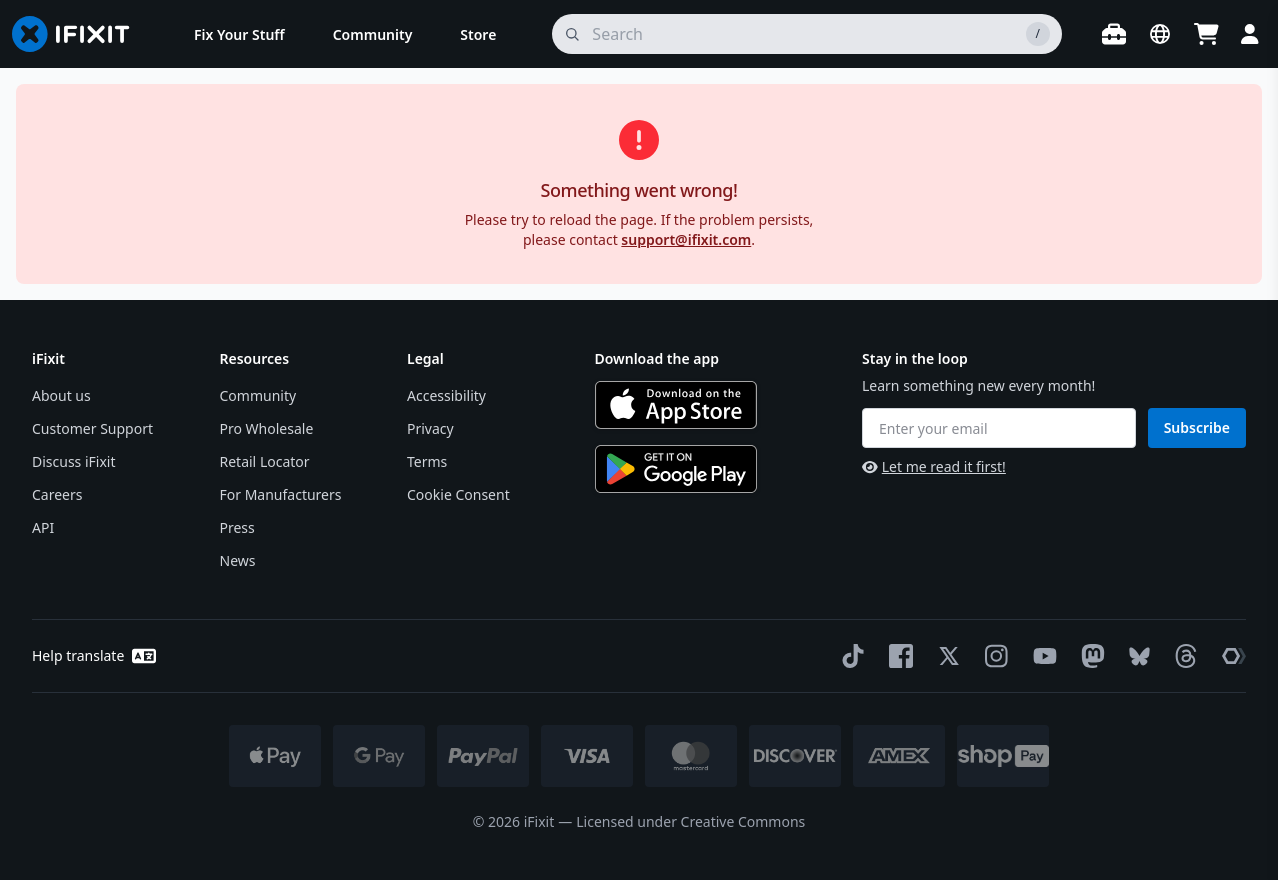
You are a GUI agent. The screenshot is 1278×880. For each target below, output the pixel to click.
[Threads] (1182, 656)
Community (258, 395)
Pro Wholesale (267, 428)
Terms (427, 461)
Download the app (657, 358)
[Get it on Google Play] (676, 469)
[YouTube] (1041, 656)
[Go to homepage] (79, 34)
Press (237, 527)
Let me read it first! (934, 466)
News (238, 560)
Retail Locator (265, 461)
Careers (57, 494)
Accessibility (446, 395)
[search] (807, 34)
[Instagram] (993, 656)
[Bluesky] (1135, 656)
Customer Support (92, 428)
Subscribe (1197, 427)
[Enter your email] (999, 428)
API (43, 527)
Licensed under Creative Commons (690, 821)
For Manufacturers (281, 494)
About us (61, 395)
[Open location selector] (1160, 34)
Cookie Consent (458, 494)
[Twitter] (945, 656)
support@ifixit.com (686, 239)
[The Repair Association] (1230, 656)
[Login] (1250, 34)
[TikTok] (849, 656)
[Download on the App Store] (676, 405)
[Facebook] (897, 656)
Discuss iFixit (74, 461)
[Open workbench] (1114, 34)
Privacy (430, 428)
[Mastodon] (1089, 656)
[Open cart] (1206, 34)
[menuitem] (239, 34)
